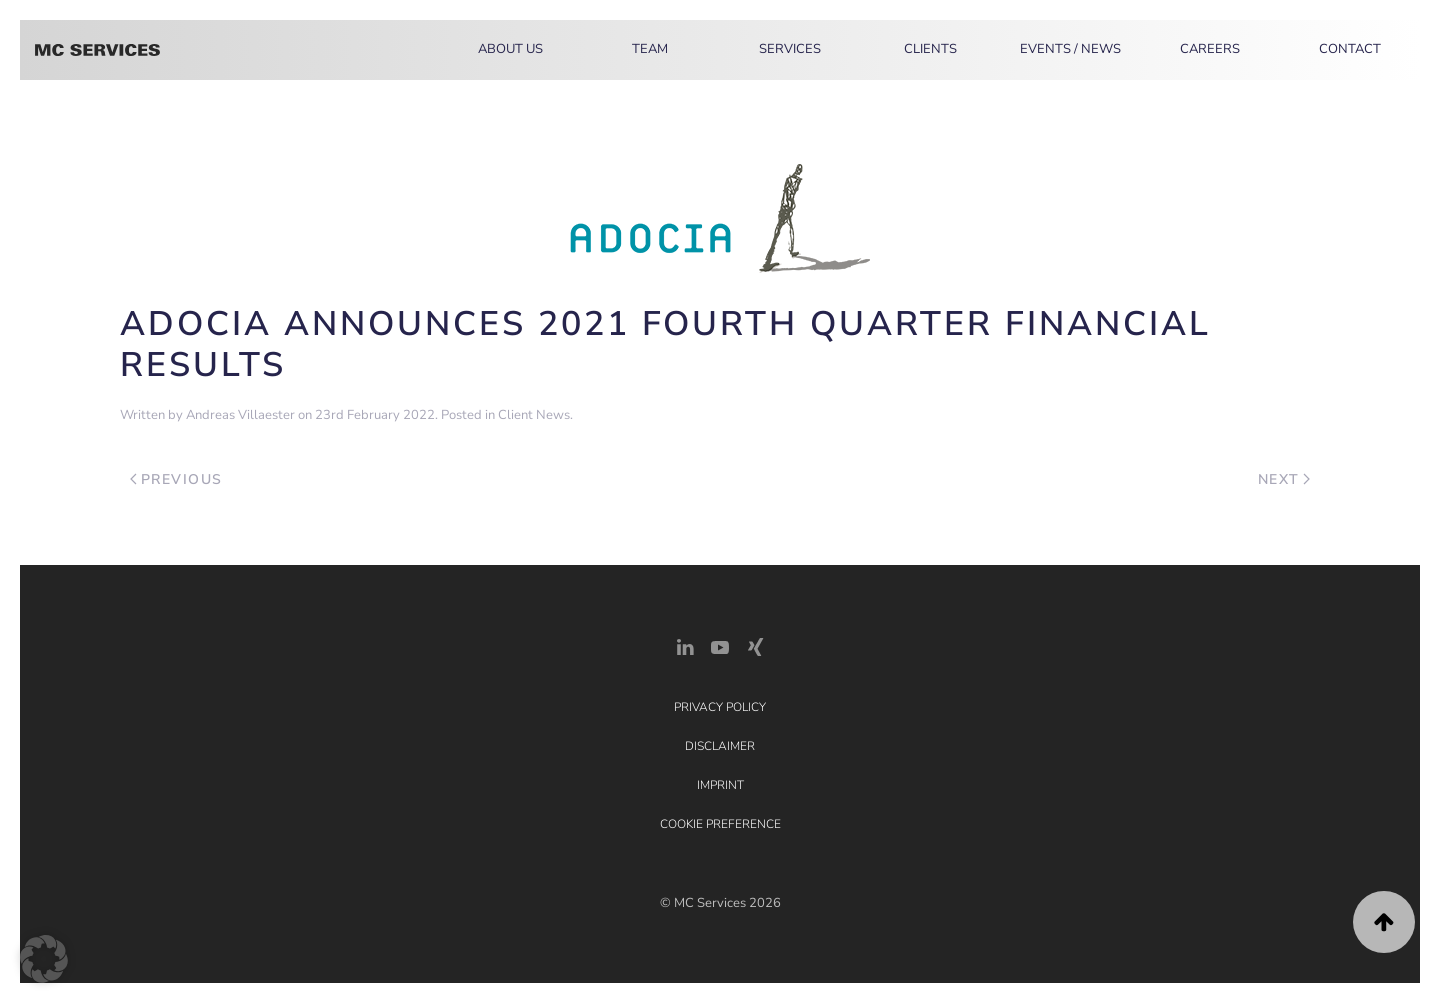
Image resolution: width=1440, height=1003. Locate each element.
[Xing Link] (755, 645)
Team (650, 49)
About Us (510, 49)
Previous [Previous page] (176, 479)
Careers (1210, 49)
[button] (1384, 922)
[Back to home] (97, 50)
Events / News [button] (1070, 49)
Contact (1350, 49)
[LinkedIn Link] (685, 645)
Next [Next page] (1284, 479)
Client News (534, 415)
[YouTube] (720, 645)
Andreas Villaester (240, 415)
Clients (930, 49)
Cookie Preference (720, 824)
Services (790, 49)
